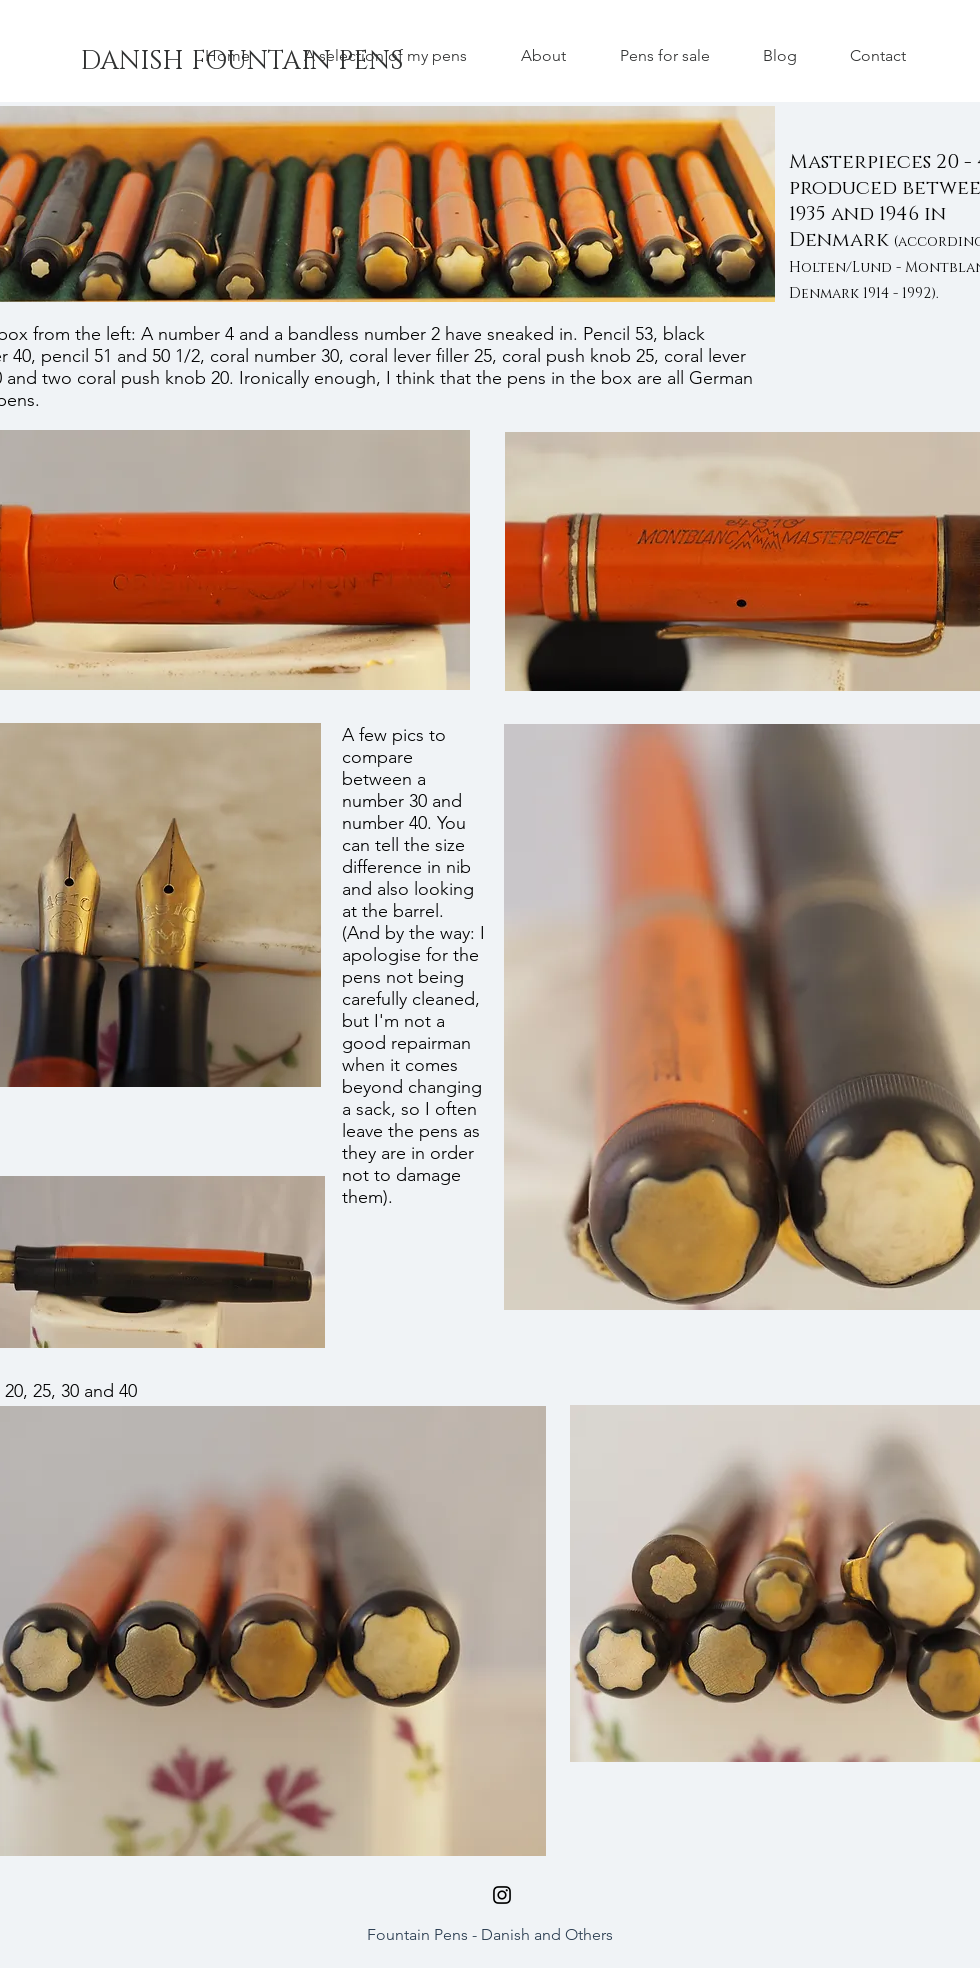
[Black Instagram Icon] (502, 1895)
